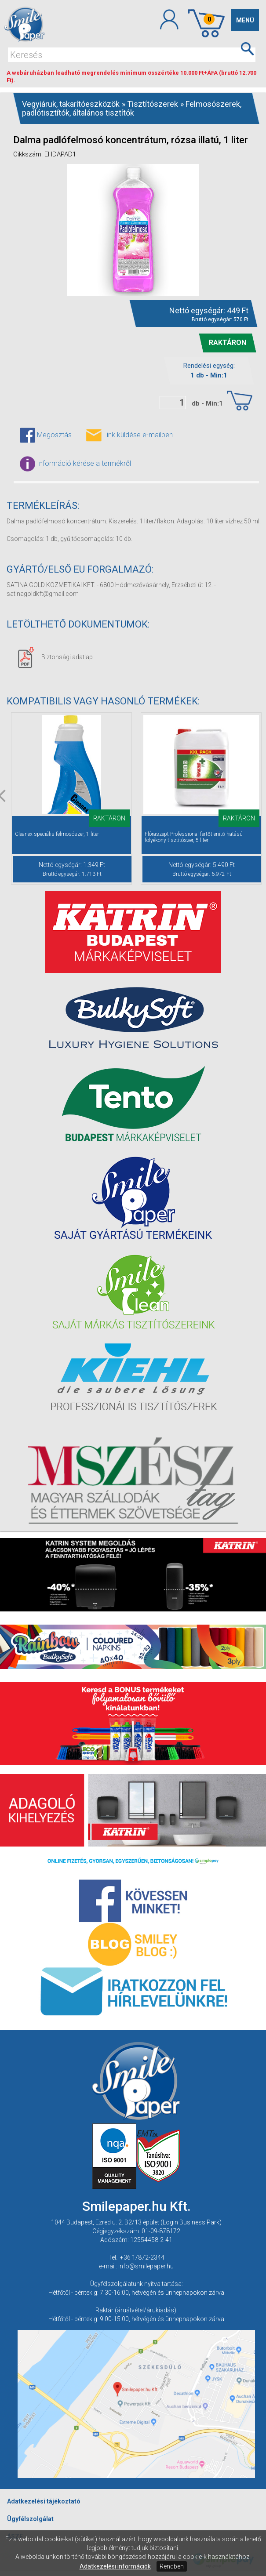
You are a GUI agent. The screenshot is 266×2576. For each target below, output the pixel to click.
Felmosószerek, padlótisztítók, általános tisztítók (131, 108)
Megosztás (46, 435)
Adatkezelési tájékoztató (43, 2501)
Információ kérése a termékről (75, 464)
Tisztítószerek (152, 104)
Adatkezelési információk (115, 2566)
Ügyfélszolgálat (30, 2518)
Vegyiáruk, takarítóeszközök (71, 104)
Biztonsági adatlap (55, 656)
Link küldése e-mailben (129, 435)
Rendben (172, 2566)
